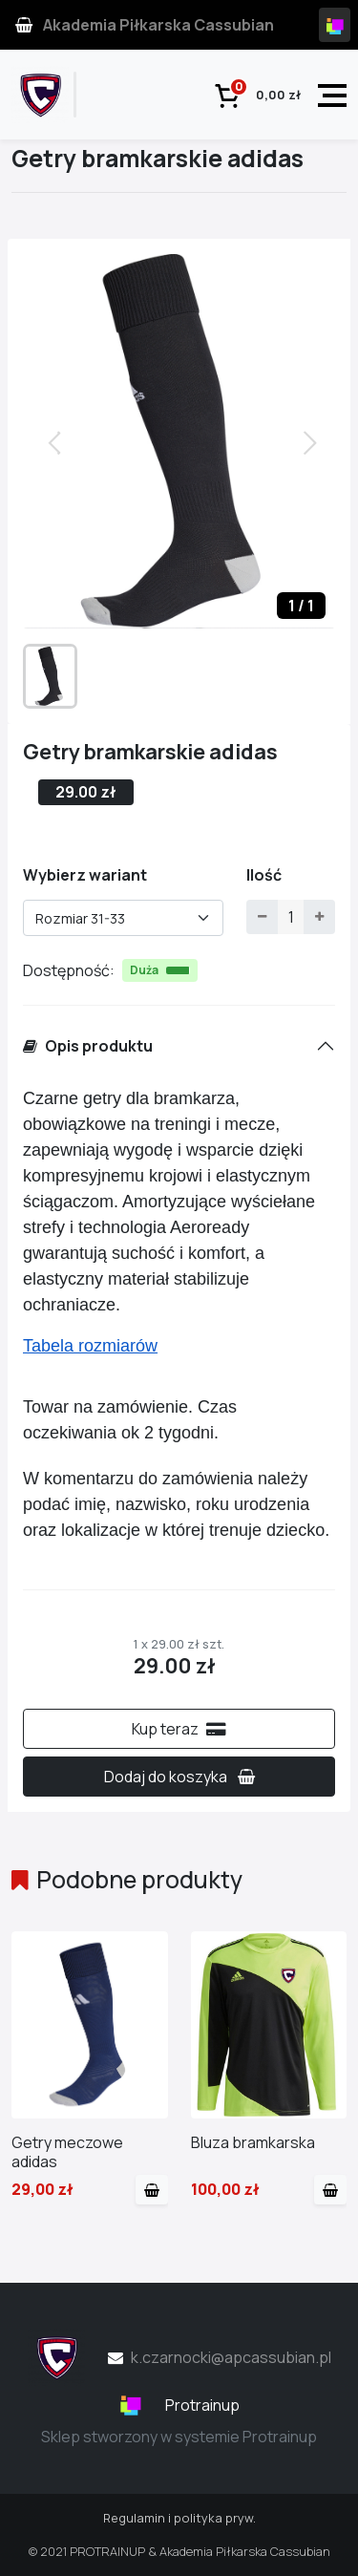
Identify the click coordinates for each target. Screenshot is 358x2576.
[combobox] (123, 918)
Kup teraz (179, 1728)
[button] (313, 441)
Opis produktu (88, 1045)
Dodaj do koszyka (179, 1776)
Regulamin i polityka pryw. (179, 2517)
